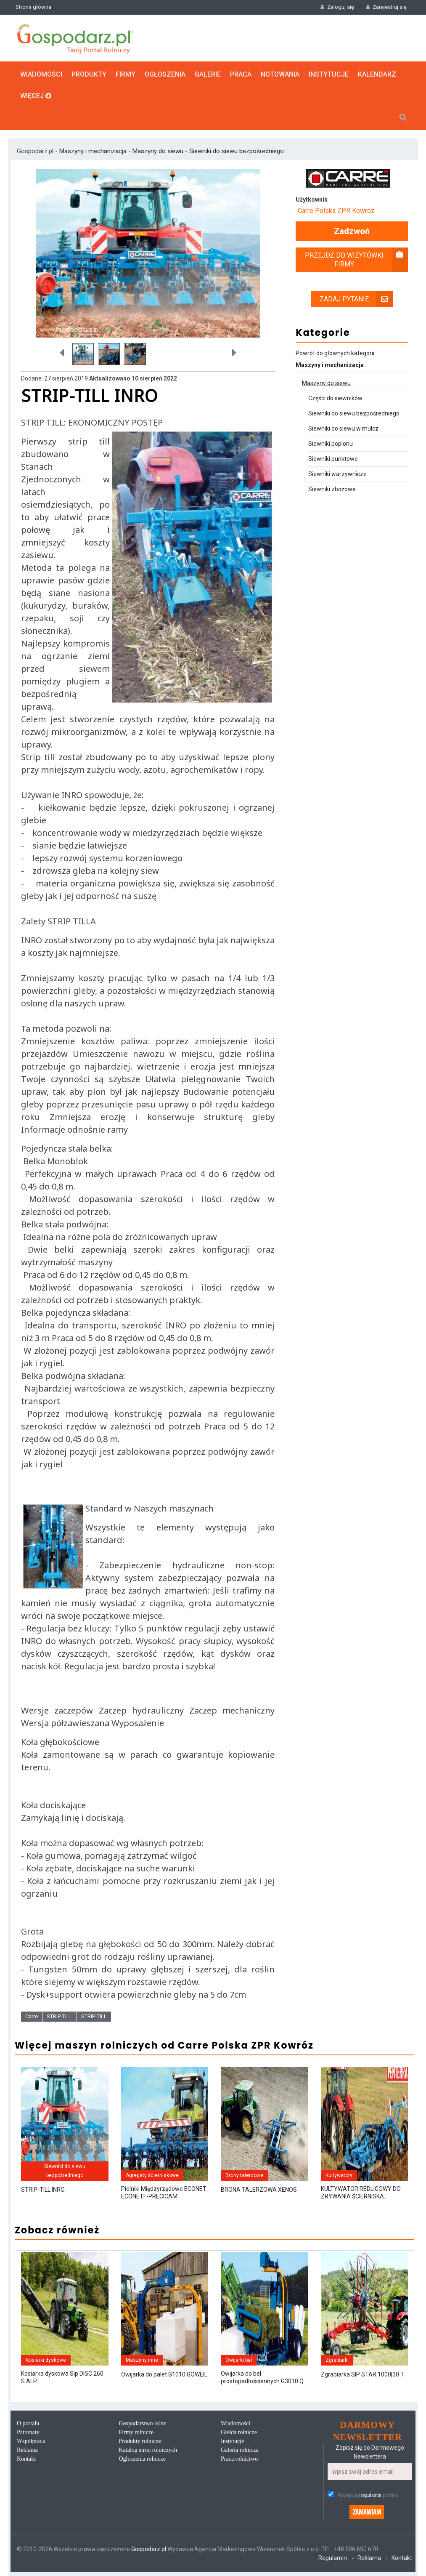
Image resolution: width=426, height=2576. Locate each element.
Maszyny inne (142, 2360)
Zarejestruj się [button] (386, 7)
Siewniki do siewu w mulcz (343, 428)
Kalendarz (377, 74)
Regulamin (332, 2558)
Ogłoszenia (165, 74)
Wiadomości (41, 74)
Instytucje (329, 74)
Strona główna (33, 7)
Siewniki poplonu (330, 443)
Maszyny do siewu (157, 151)
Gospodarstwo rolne (143, 2423)
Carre (31, 2016)
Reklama (27, 2450)
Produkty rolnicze (140, 2441)
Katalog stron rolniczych (148, 2450)
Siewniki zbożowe (332, 489)
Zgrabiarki (337, 2360)
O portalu (28, 2423)
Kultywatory (338, 2175)
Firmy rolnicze (136, 2432)
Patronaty (28, 2432)
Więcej (35, 95)
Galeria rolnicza (240, 2450)
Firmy (125, 74)
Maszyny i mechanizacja (93, 151)
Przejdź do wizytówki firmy (356, 259)
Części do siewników (335, 398)
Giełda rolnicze (239, 2432)
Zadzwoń (352, 231)
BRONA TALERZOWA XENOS (259, 2189)
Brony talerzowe (244, 2175)
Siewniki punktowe (333, 458)
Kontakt (26, 2459)
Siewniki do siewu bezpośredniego (236, 151)
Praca (240, 74)
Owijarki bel (238, 2360)
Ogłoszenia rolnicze (142, 2459)
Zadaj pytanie (356, 299)
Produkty (88, 74)
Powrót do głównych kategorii (335, 353)
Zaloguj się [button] (337, 7)
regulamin (371, 2495)
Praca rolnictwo (239, 2459)
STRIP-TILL (59, 2016)
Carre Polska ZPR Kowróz (336, 211)
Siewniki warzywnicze (337, 474)
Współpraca (31, 2441)
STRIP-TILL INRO (43, 2189)
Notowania (280, 74)
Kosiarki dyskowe (46, 2360)
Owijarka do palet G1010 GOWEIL (164, 2374)
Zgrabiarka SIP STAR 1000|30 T (362, 2374)
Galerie (208, 74)
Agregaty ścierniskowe (152, 2175)
